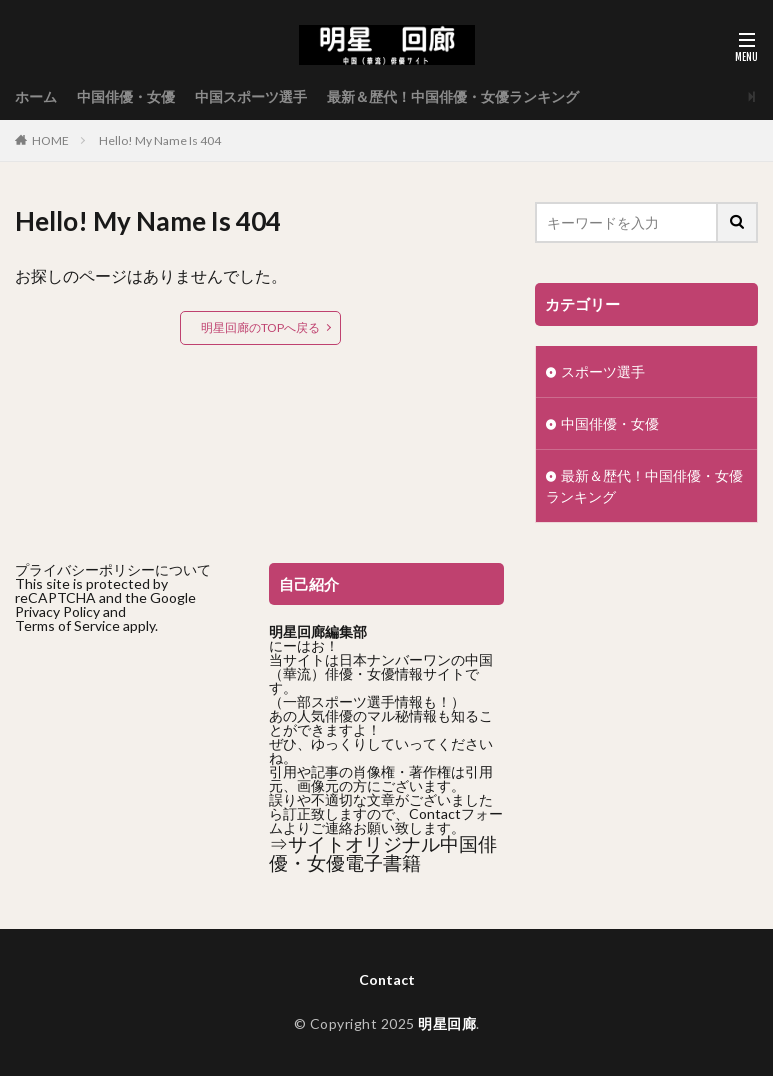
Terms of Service (67, 625)
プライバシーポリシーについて (113, 569)
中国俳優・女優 (126, 96)
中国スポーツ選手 (251, 96)
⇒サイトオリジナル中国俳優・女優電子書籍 (383, 853)
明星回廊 (447, 1023)
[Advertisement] (131, 775)
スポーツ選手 (603, 371)
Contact (387, 979)
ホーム (36, 96)
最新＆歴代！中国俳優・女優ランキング (453, 96)
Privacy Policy (57, 611)
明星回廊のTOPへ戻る (260, 327)
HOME (50, 140)
